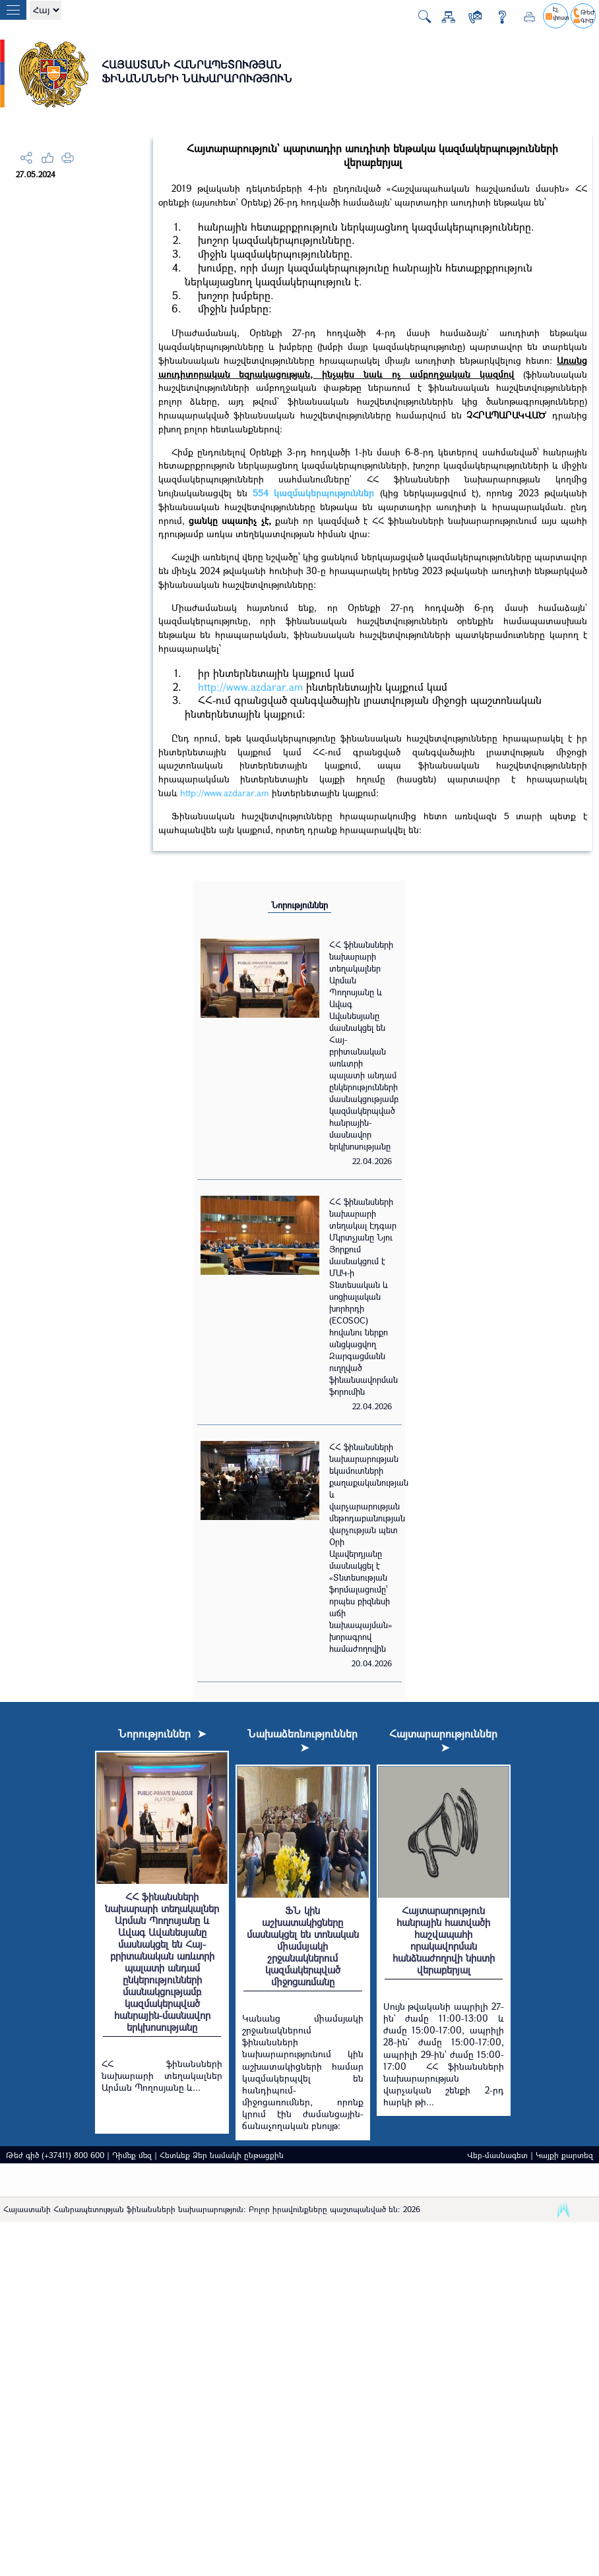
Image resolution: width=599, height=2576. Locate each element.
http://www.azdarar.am (250, 686)
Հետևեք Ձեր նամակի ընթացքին (222, 2155)
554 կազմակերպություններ (313, 492)
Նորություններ (299, 905)
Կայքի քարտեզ (564, 2155)
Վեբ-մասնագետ (497, 2155)
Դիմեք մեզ (132, 2155)
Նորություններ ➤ (162, 1733)
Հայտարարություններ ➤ (443, 1740)
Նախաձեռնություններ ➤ (302, 1740)
